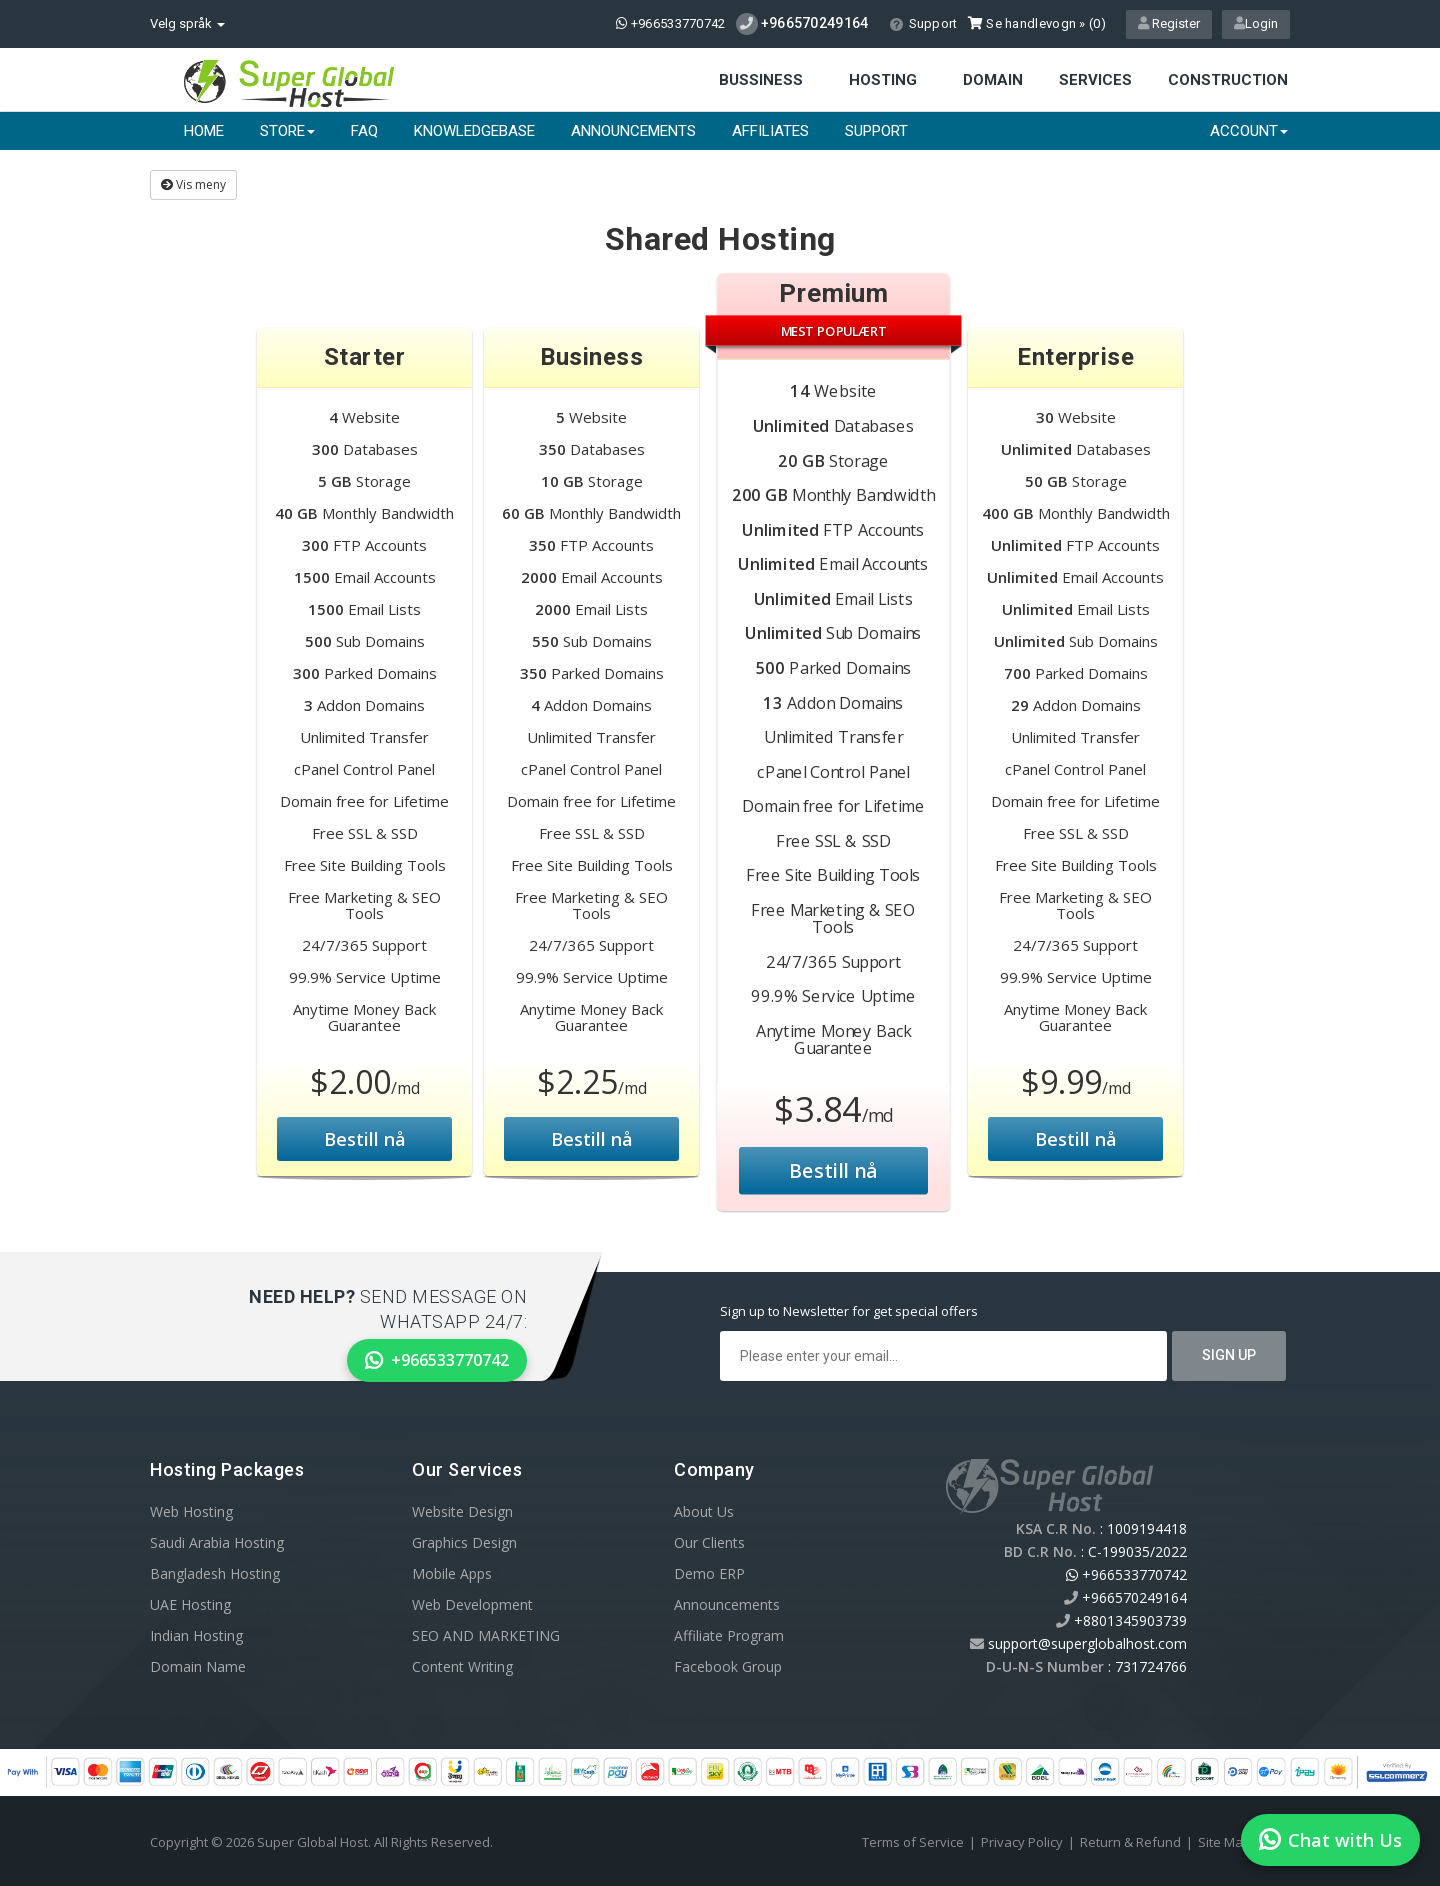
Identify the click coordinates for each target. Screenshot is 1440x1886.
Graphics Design (464, 1542)
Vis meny (193, 184)
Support (923, 23)
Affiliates (770, 131)
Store (287, 131)
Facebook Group (728, 1666)
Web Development (472, 1604)
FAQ (364, 131)
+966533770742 (671, 23)
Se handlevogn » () (1037, 23)
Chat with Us (1330, 1840)
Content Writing (462, 1666)
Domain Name (198, 1666)
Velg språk (187, 23)
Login (1256, 23)
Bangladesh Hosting (215, 1573)
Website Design (462, 1511)
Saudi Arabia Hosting (217, 1542)
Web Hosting (191, 1511)
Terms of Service (913, 1842)
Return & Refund (1130, 1842)
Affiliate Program (729, 1635)
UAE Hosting (190, 1604)
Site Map (1224, 1842)
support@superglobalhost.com (1087, 1643)
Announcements (633, 131)
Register (1169, 23)
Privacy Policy (1022, 1842)
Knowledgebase (474, 131)
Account (1249, 131)
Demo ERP (709, 1573)
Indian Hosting (196, 1635)
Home (204, 131)
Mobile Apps (452, 1573)
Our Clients (709, 1542)
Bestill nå (365, 1139)
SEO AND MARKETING (486, 1635)
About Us (704, 1511)
